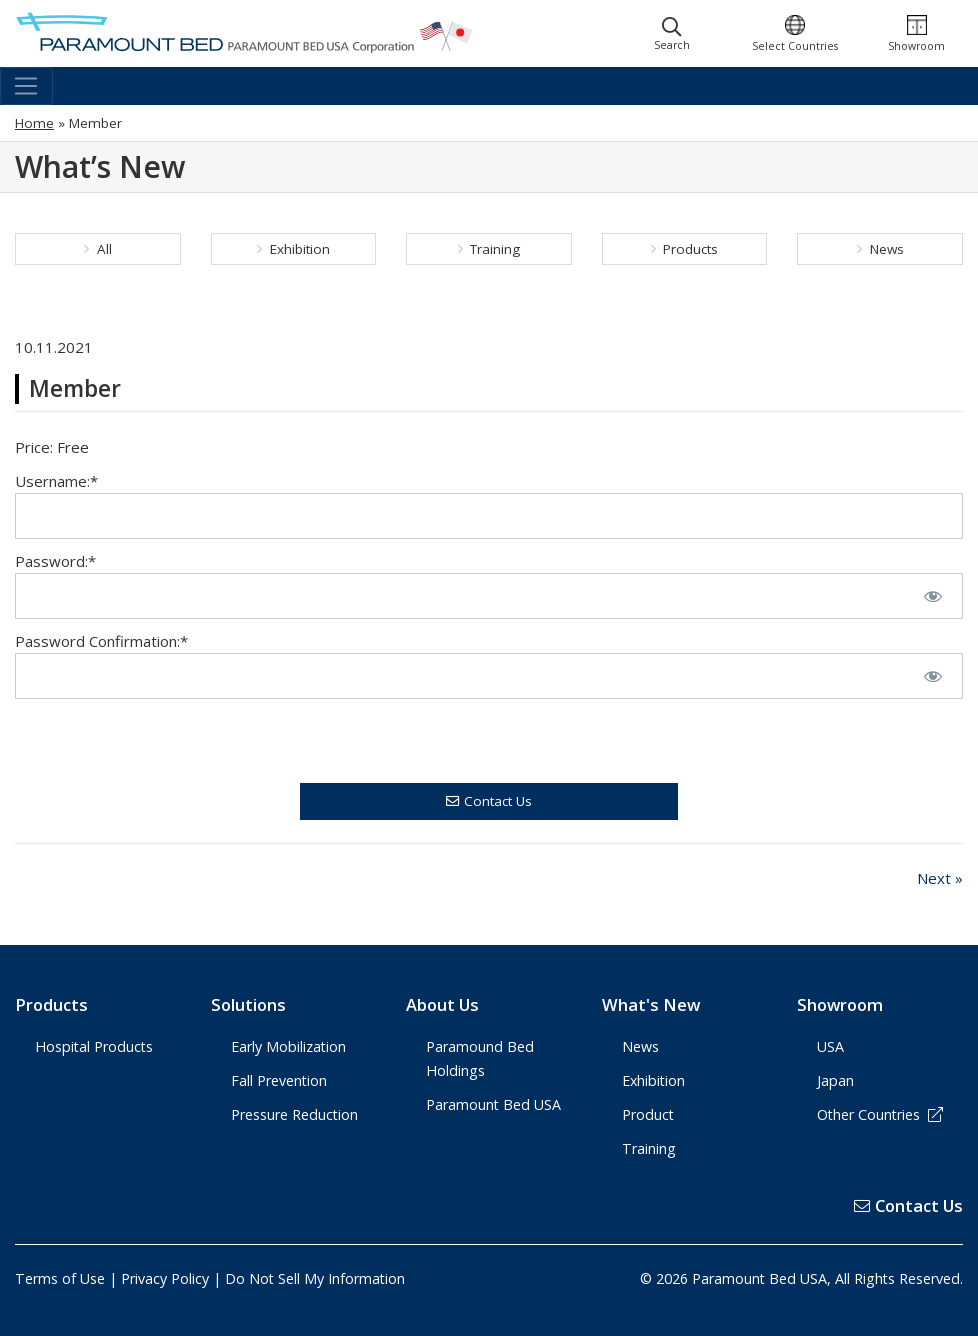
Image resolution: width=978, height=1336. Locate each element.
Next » (940, 878)
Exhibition (293, 249)
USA (830, 1046)
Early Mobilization (288, 1046)
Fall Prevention (279, 1080)
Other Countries (880, 1114)
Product (648, 1114)
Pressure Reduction (294, 1114)
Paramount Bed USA (493, 1104)
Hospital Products (94, 1046)
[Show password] (932, 596)
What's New (651, 1004)
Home (34, 123)
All (98, 249)
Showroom (840, 1004)
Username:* (56, 481)
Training (489, 249)
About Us (442, 1004)
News (880, 249)
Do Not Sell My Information (315, 1278)
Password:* (55, 561)
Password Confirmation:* (101, 641)
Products (685, 249)
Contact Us (489, 801)
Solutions (248, 1004)
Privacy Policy (165, 1278)
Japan (835, 1080)
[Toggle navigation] (26, 86)
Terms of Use (60, 1278)
